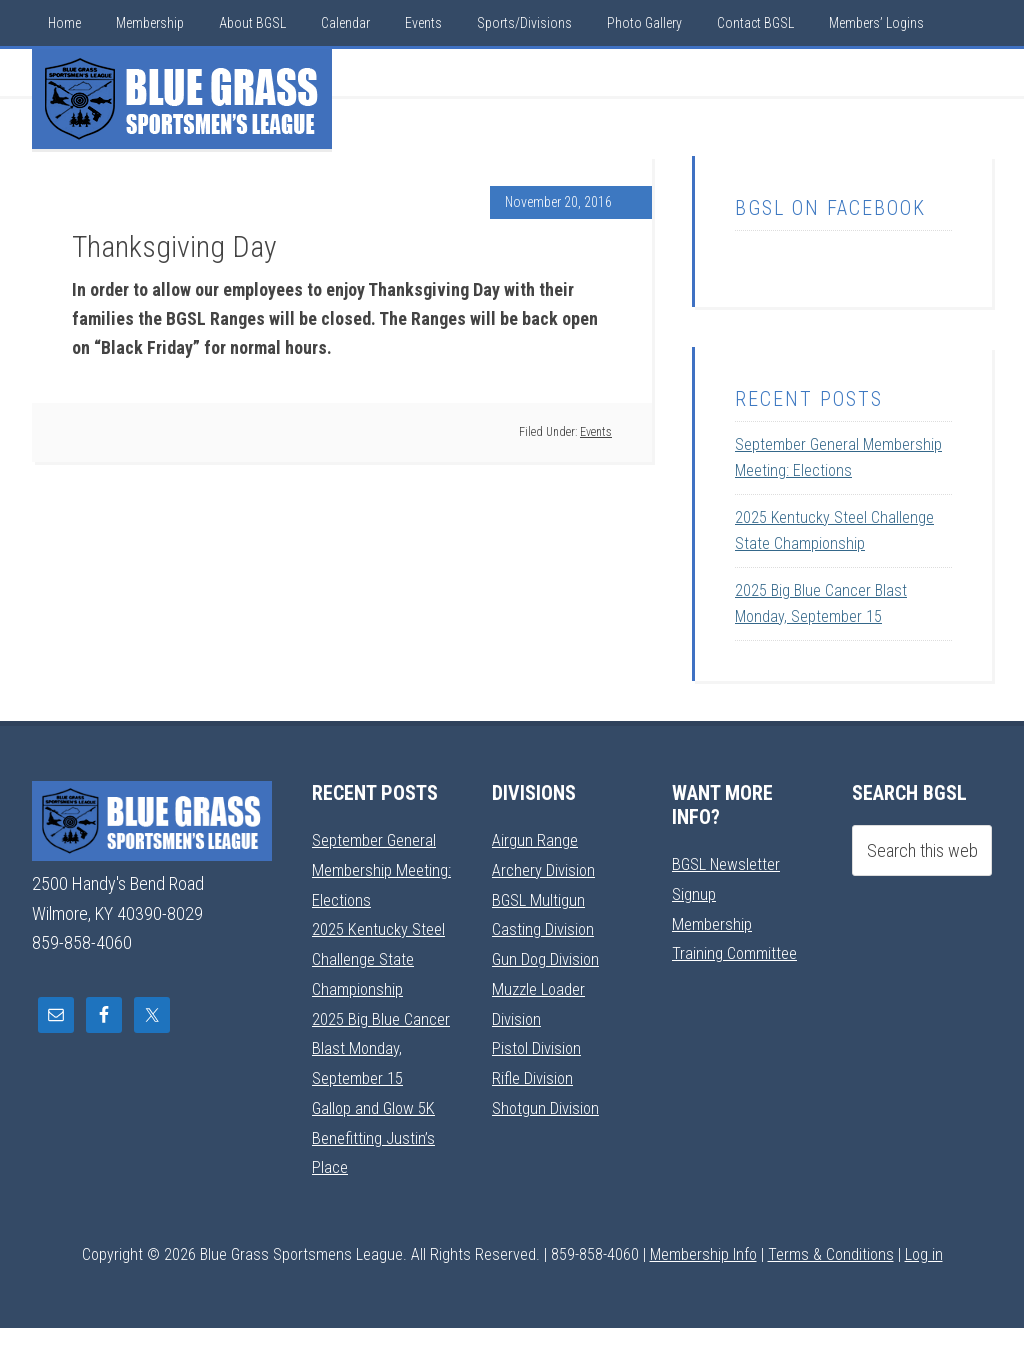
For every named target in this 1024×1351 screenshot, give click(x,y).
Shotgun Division (548, 1102)
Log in (924, 1277)
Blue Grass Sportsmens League (182, 99)
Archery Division (547, 868)
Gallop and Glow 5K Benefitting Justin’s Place (377, 1162)
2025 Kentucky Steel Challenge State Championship (380, 957)
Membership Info (703, 1277)
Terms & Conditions (831, 1277)
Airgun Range (537, 839)
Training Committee (738, 951)
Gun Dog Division (549, 956)
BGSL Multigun (541, 898)
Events (596, 432)
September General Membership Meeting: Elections (379, 869)
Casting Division (545, 927)
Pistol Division (538, 1044)
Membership (715, 922)
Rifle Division (534, 1073)
